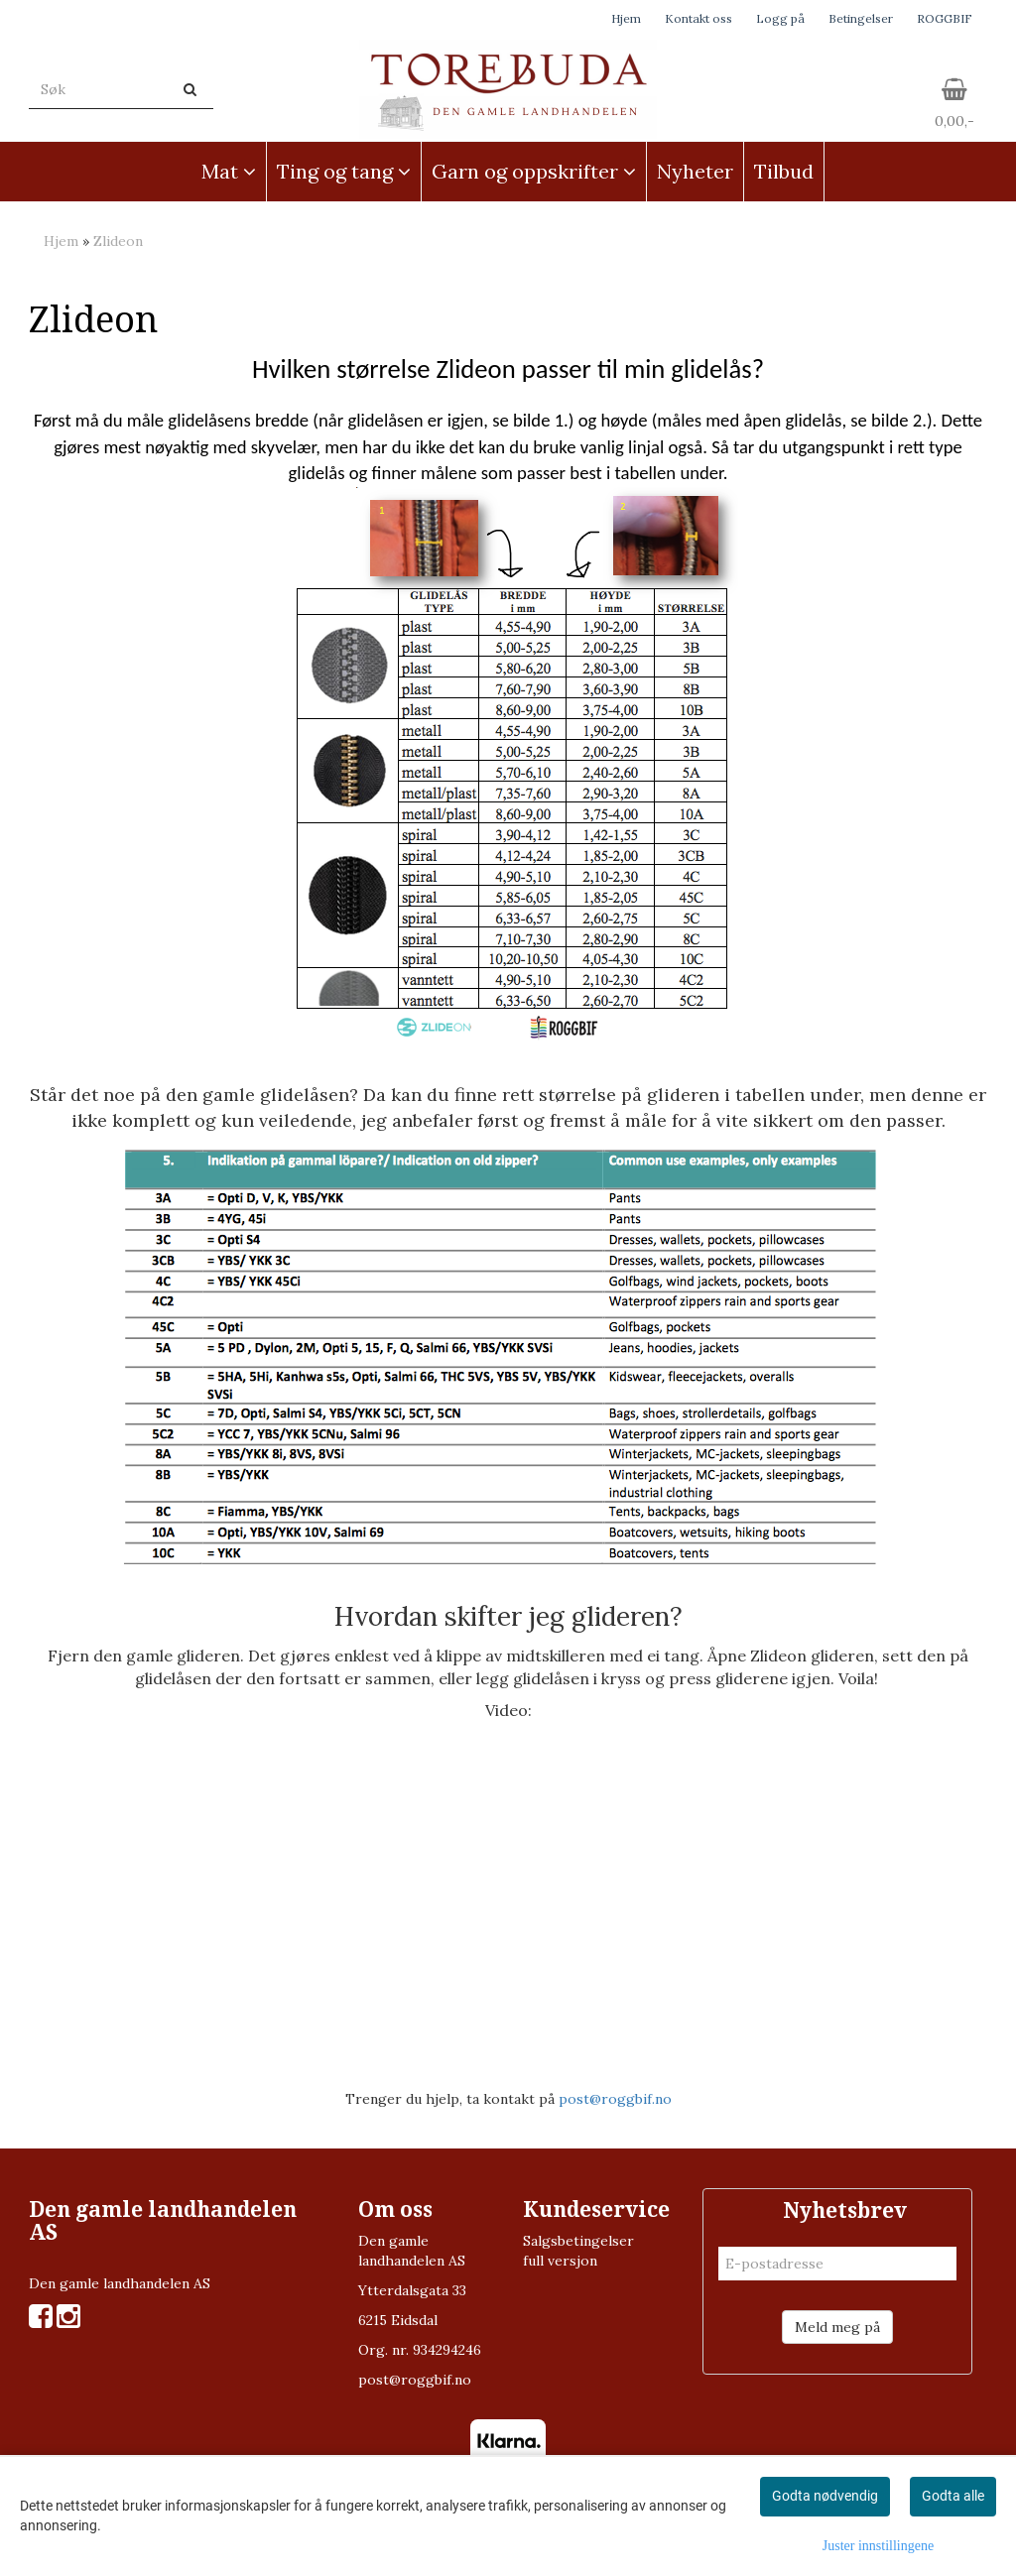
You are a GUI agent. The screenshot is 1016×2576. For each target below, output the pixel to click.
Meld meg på (837, 2327)
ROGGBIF (944, 18)
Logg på (780, 18)
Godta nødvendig (825, 2496)
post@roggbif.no (615, 2099)
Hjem (626, 18)
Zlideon (118, 241)
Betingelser (860, 18)
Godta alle (953, 2496)
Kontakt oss (698, 18)
